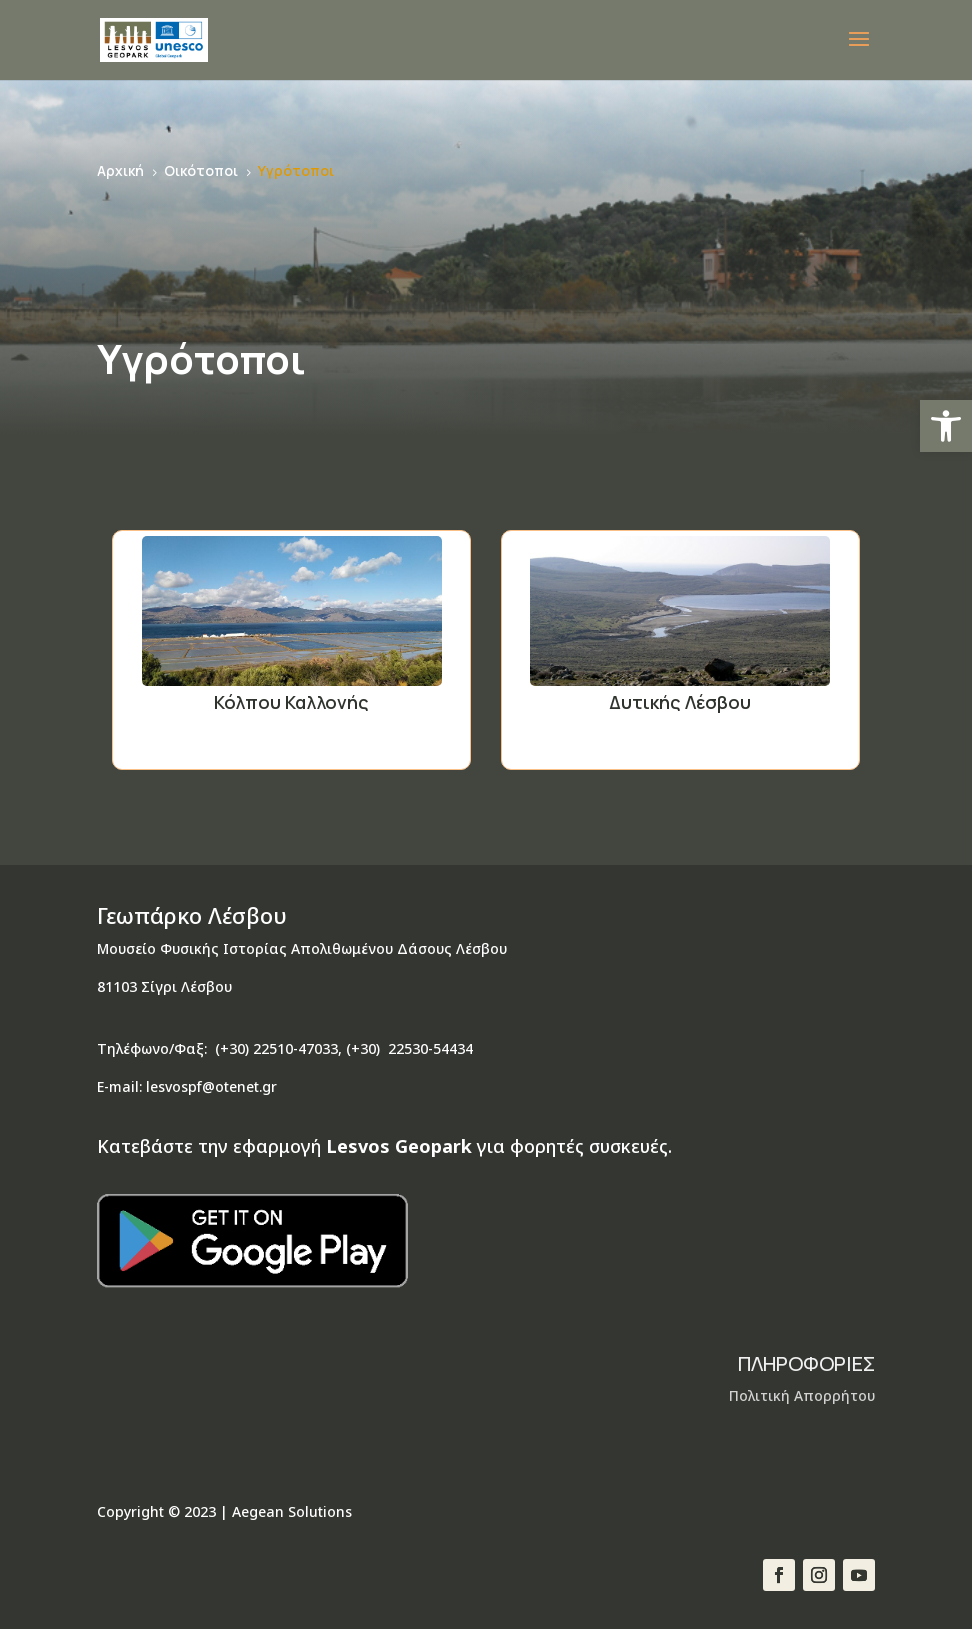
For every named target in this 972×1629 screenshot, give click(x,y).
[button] (946, 426)
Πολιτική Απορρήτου (802, 1395)
